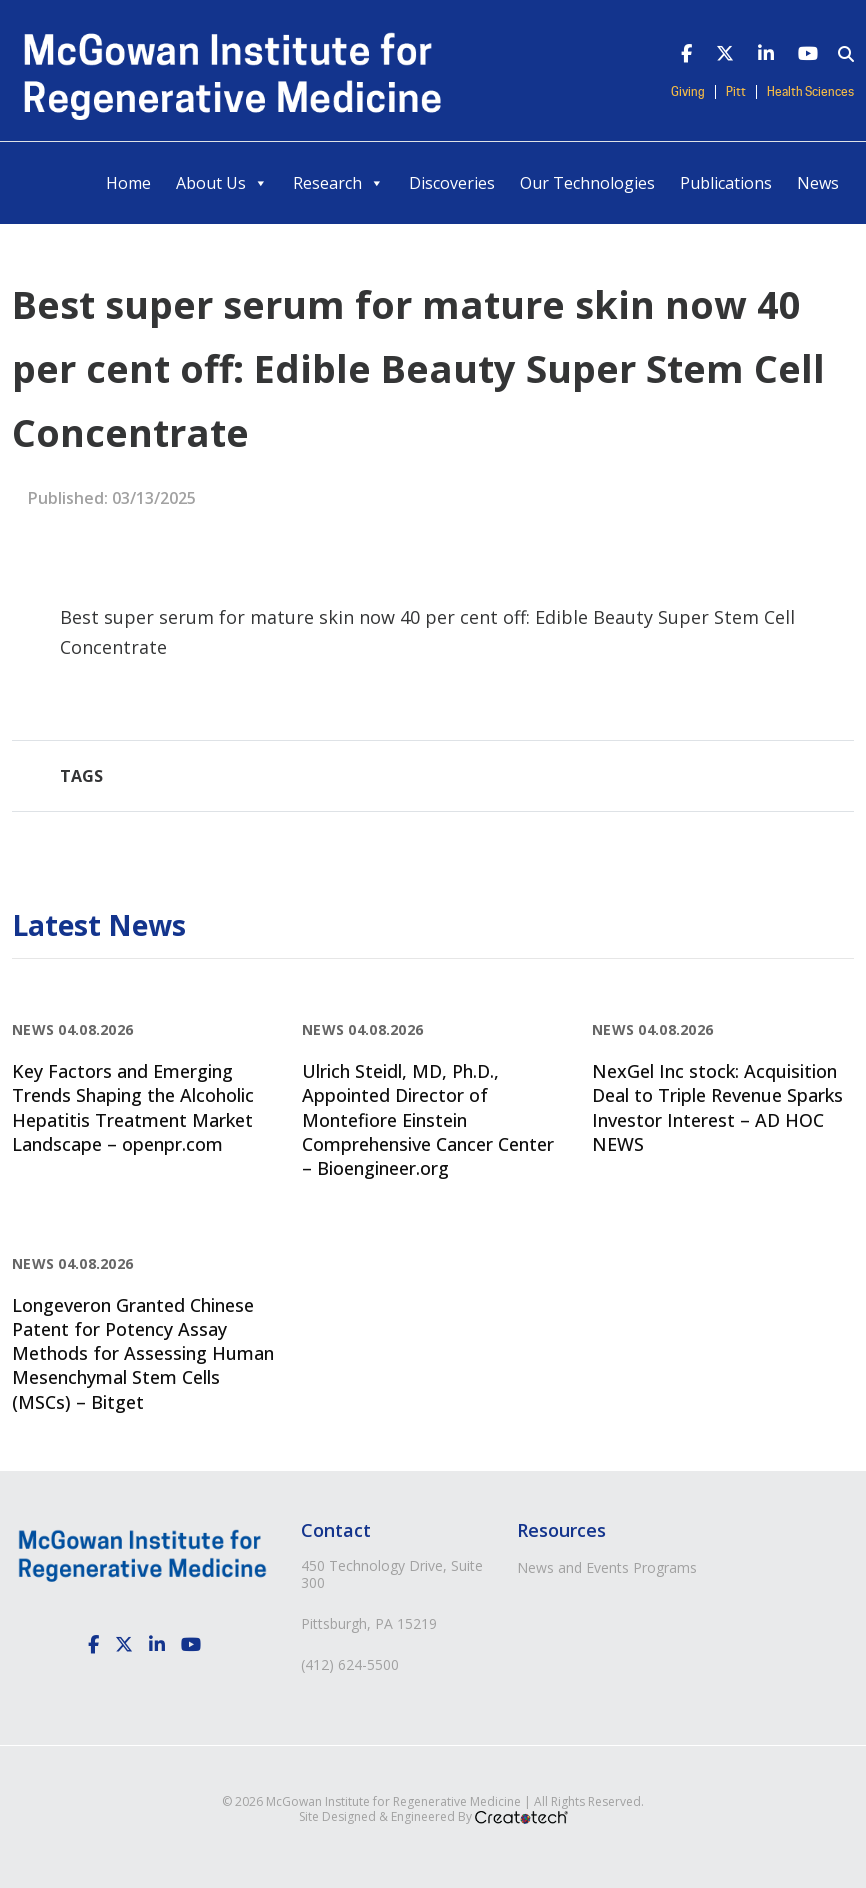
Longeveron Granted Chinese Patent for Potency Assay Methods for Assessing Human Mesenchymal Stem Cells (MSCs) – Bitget (143, 1353)
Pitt (736, 92)
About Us (222, 183)
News (818, 183)
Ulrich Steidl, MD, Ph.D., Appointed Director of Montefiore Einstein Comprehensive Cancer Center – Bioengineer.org (428, 1119)
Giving (688, 92)
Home (128, 183)
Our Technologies (587, 183)
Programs (665, 1567)
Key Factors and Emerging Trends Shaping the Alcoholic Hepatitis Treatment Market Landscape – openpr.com (133, 1107)
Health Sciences (810, 92)
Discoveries (452, 183)
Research (338, 183)
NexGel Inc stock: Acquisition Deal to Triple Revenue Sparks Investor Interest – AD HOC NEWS (717, 1107)
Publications (726, 183)
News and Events (573, 1567)
